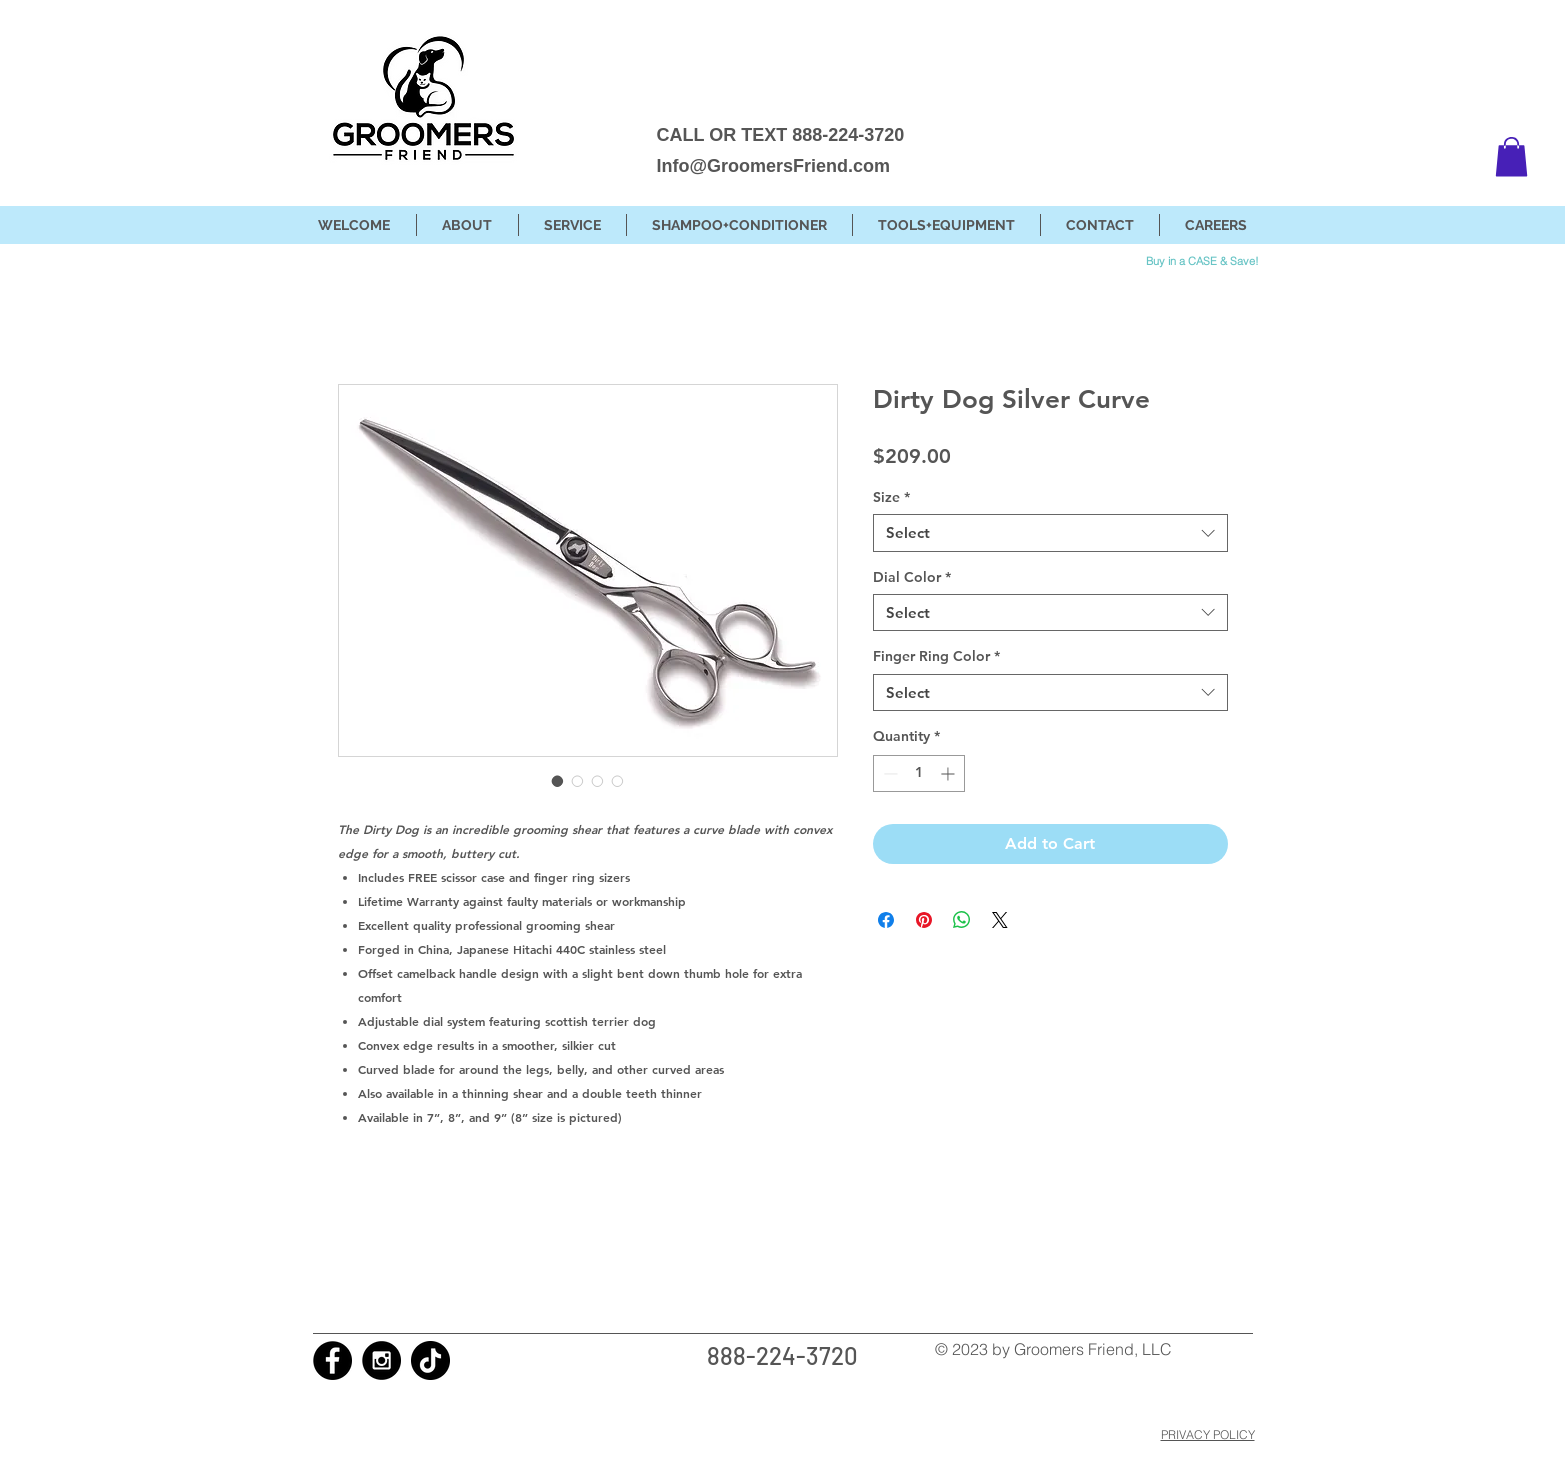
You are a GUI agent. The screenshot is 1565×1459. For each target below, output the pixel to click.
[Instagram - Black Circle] (381, 1360)
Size (891, 497)
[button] (1511, 156)
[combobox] (1050, 533)
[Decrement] (888, 773)
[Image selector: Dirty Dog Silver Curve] (558, 781)
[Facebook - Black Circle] (332, 1360)
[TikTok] (430, 1360)
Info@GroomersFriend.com (774, 166)
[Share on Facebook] (886, 920)
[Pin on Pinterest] (924, 920)
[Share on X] (1000, 920)
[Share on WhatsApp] (962, 920)
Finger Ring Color (936, 656)
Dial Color (912, 577)
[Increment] (949, 773)
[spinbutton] (919, 773)
